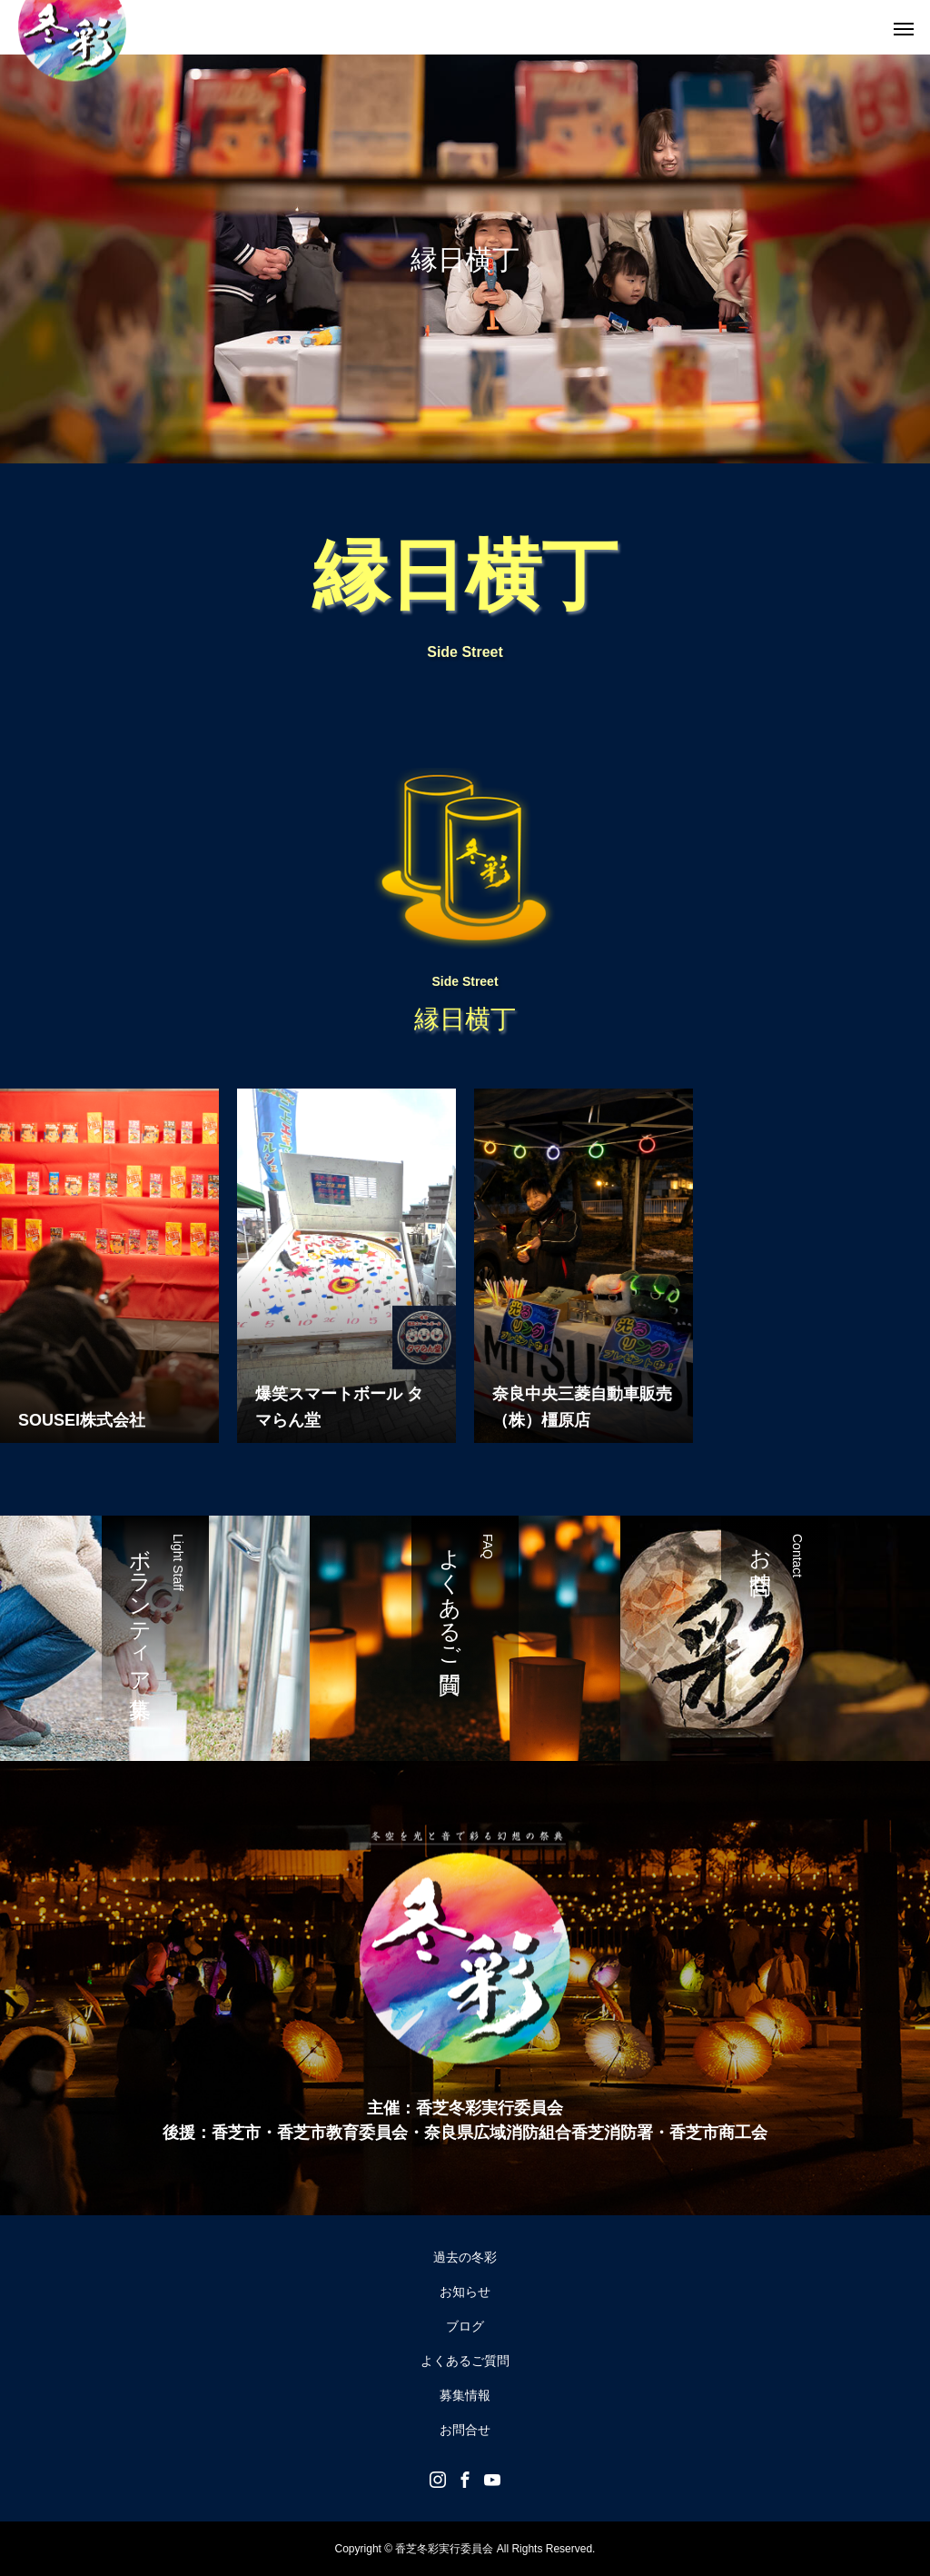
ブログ (465, 2326)
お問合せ (465, 2429)
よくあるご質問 (465, 2360)
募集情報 (465, 2395)
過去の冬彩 (465, 2257)
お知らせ (465, 2291)
